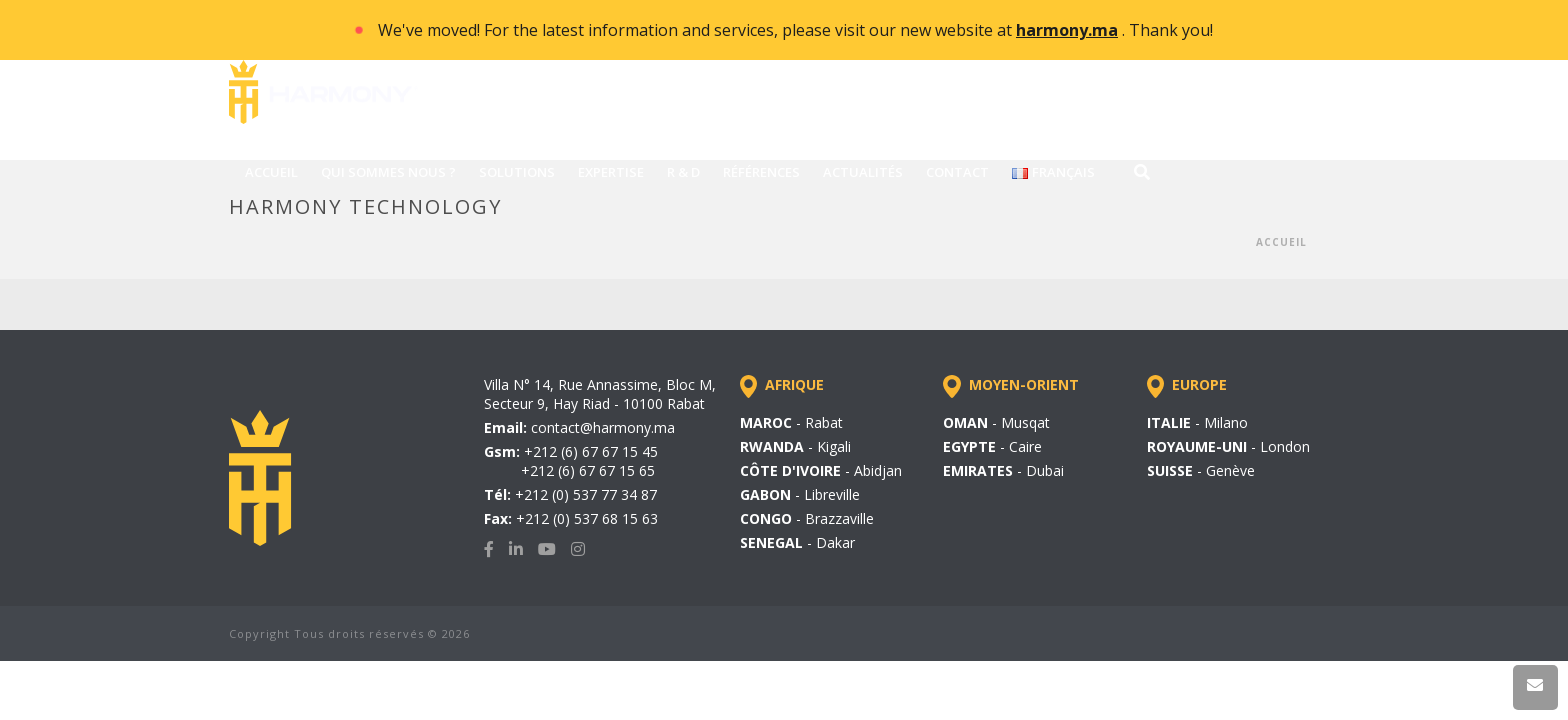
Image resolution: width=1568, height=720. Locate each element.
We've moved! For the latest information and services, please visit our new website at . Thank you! (795, 30)
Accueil (1281, 242)
